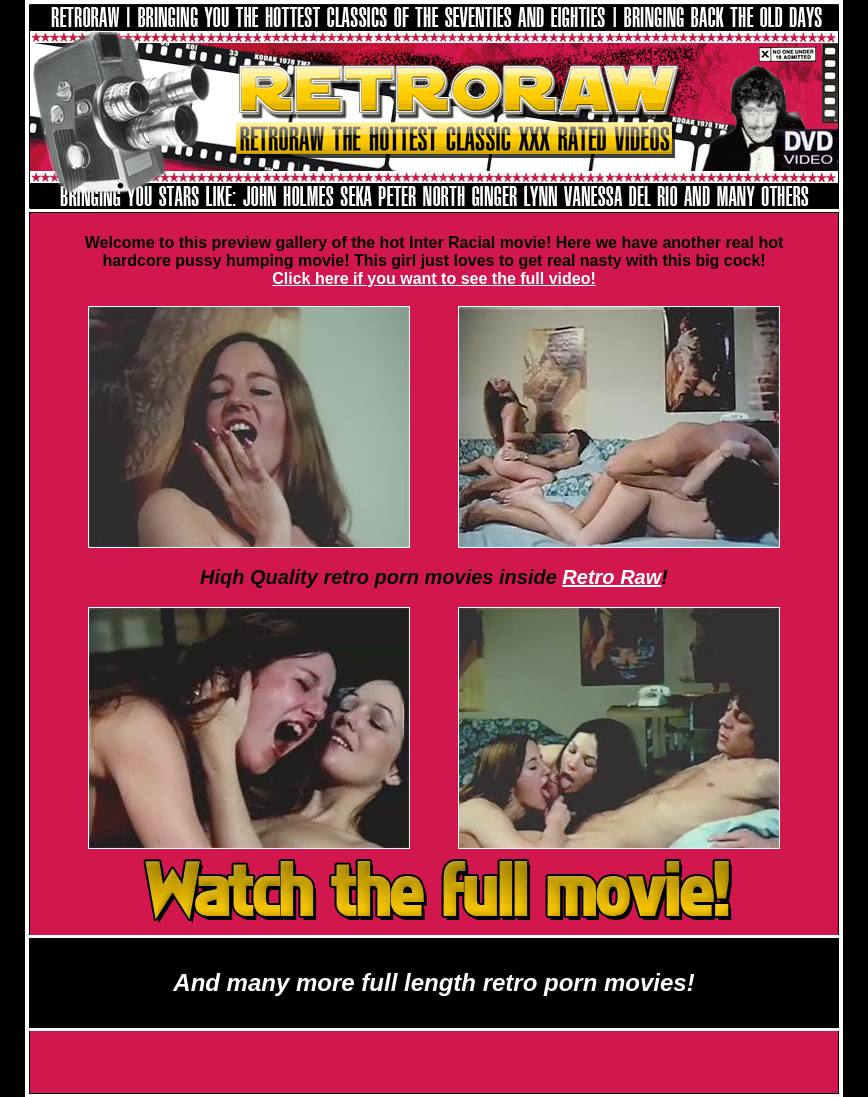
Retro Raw (611, 577)
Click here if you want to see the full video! (434, 278)
